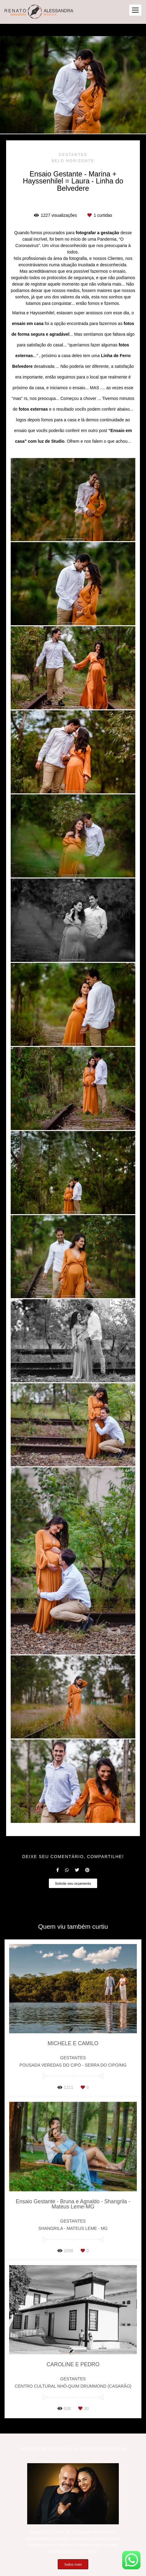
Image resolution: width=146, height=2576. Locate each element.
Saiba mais (73, 2564)
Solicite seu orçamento (73, 1883)
